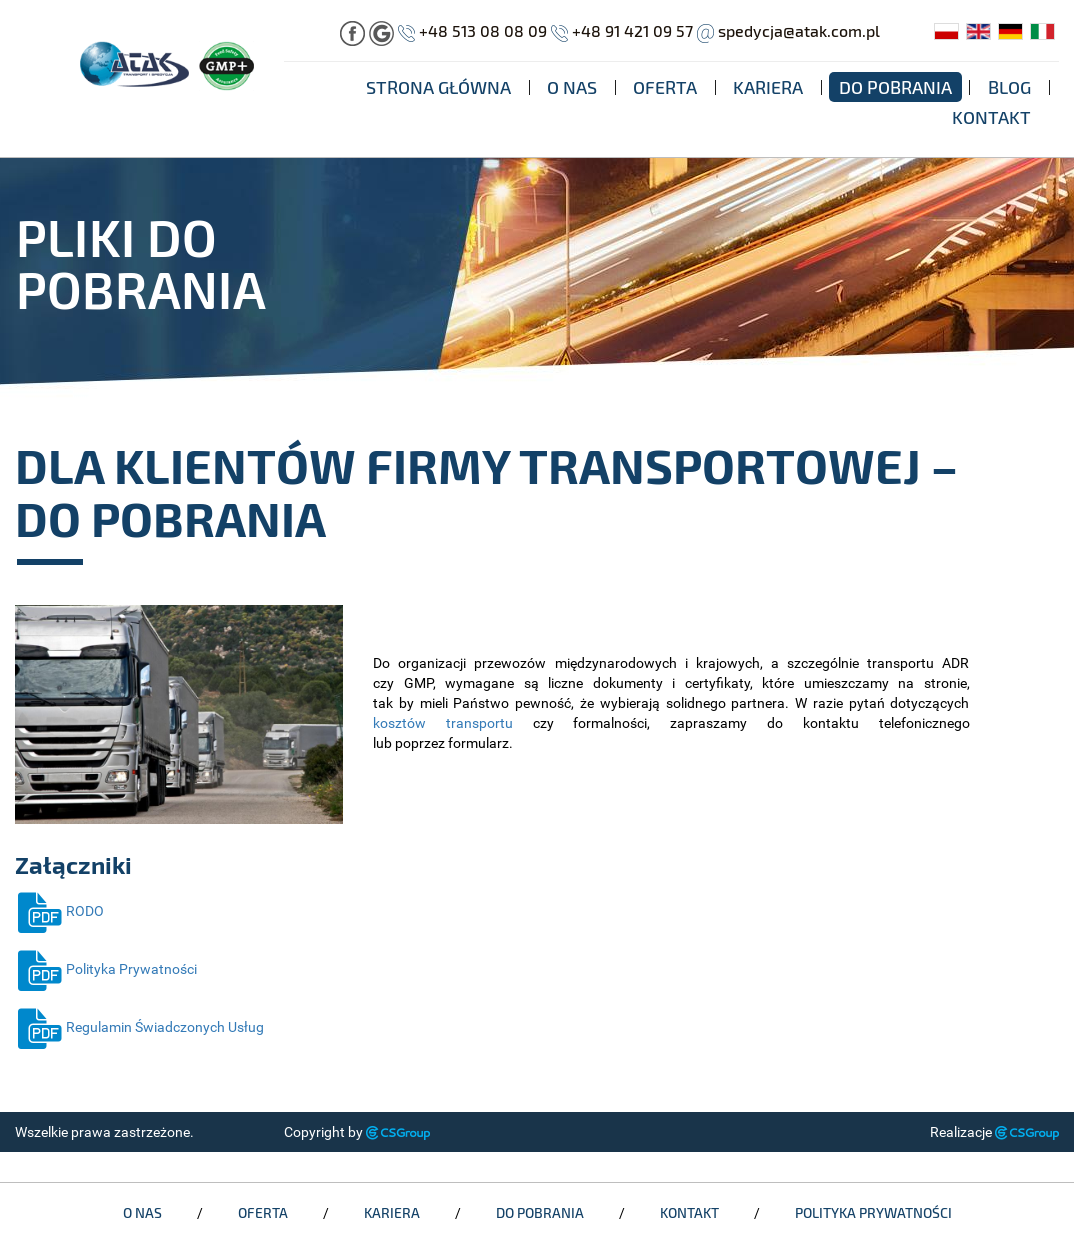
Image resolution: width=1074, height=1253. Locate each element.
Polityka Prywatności (106, 969)
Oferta (665, 87)
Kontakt (991, 117)
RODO (59, 911)
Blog (1009, 87)
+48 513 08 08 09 (483, 30)
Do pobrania (895, 87)
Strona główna (438, 87)
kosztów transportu (443, 723)
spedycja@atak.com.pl (799, 30)
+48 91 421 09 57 (632, 30)
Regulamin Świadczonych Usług (139, 1027)
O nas (572, 87)
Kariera (768, 87)
